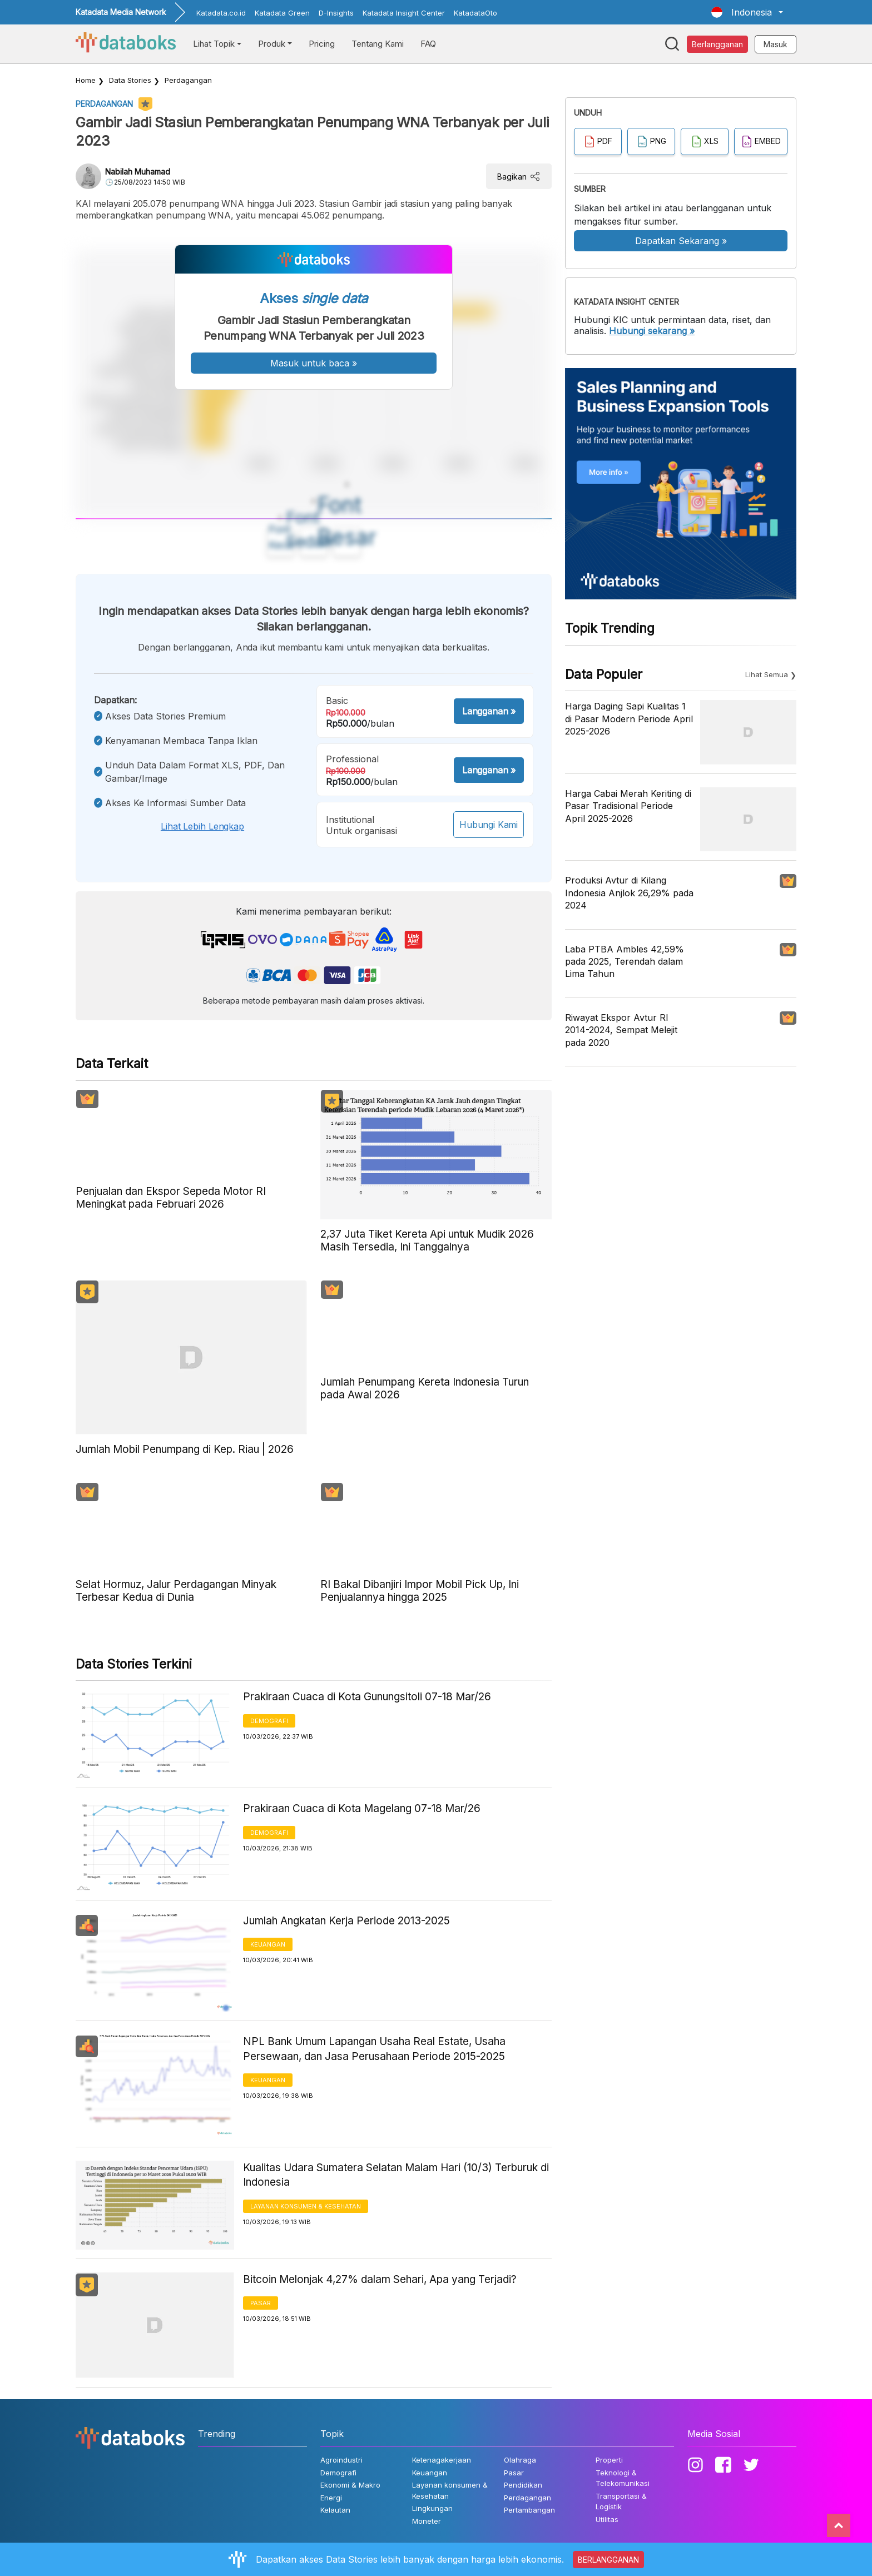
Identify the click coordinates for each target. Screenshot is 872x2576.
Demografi (269, 1721)
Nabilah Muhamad (137, 171)
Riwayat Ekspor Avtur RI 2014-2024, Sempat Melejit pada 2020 (621, 1030)
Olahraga (520, 2459)
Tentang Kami (377, 43)
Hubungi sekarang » (652, 330)
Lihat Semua (766, 674)
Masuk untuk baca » (313, 363)
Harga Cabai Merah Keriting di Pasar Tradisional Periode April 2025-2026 (628, 806)
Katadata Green (282, 12)
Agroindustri (341, 2459)
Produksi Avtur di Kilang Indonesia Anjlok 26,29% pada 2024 (629, 893)
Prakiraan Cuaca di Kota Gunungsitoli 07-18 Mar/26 (367, 1696)
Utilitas (607, 2519)
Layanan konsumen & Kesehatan (305, 2206)
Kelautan (335, 2509)
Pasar (260, 2303)
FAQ (428, 43)
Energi (331, 2497)
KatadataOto (475, 12)
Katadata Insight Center (404, 12)
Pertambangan (529, 2509)
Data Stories (130, 80)
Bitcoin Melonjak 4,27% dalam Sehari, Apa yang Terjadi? (380, 2279)
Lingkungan (432, 2508)
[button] (747, 12)
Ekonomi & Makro (350, 2484)
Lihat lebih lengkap (202, 826)
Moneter (426, 2521)
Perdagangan (188, 80)
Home (86, 80)
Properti (609, 2459)
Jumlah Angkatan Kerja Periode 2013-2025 (346, 1920)
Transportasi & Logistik (621, 2501)
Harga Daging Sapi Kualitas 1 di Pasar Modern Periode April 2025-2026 (629, 719)
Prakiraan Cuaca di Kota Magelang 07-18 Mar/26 (361, 1808)
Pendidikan (523, 2484)
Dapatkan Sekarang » (681, 240)
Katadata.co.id (221, 12)
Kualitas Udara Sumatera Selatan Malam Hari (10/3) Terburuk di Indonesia (396, 2175)
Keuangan (267, 1944)
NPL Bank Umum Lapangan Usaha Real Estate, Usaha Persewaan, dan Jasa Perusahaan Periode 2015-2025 (374, 2049)
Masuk (775, 44)
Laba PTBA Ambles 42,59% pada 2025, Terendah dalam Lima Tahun (624, 962)
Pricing (322, 43)
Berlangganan (717, 44)
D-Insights (336, 12)
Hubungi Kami (488, 824)
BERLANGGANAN (608, 2559)
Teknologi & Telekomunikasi (623, 2478)
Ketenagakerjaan (441, 2459)
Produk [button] (271, 43)
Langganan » (489, 711)
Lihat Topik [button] (214, 43)
